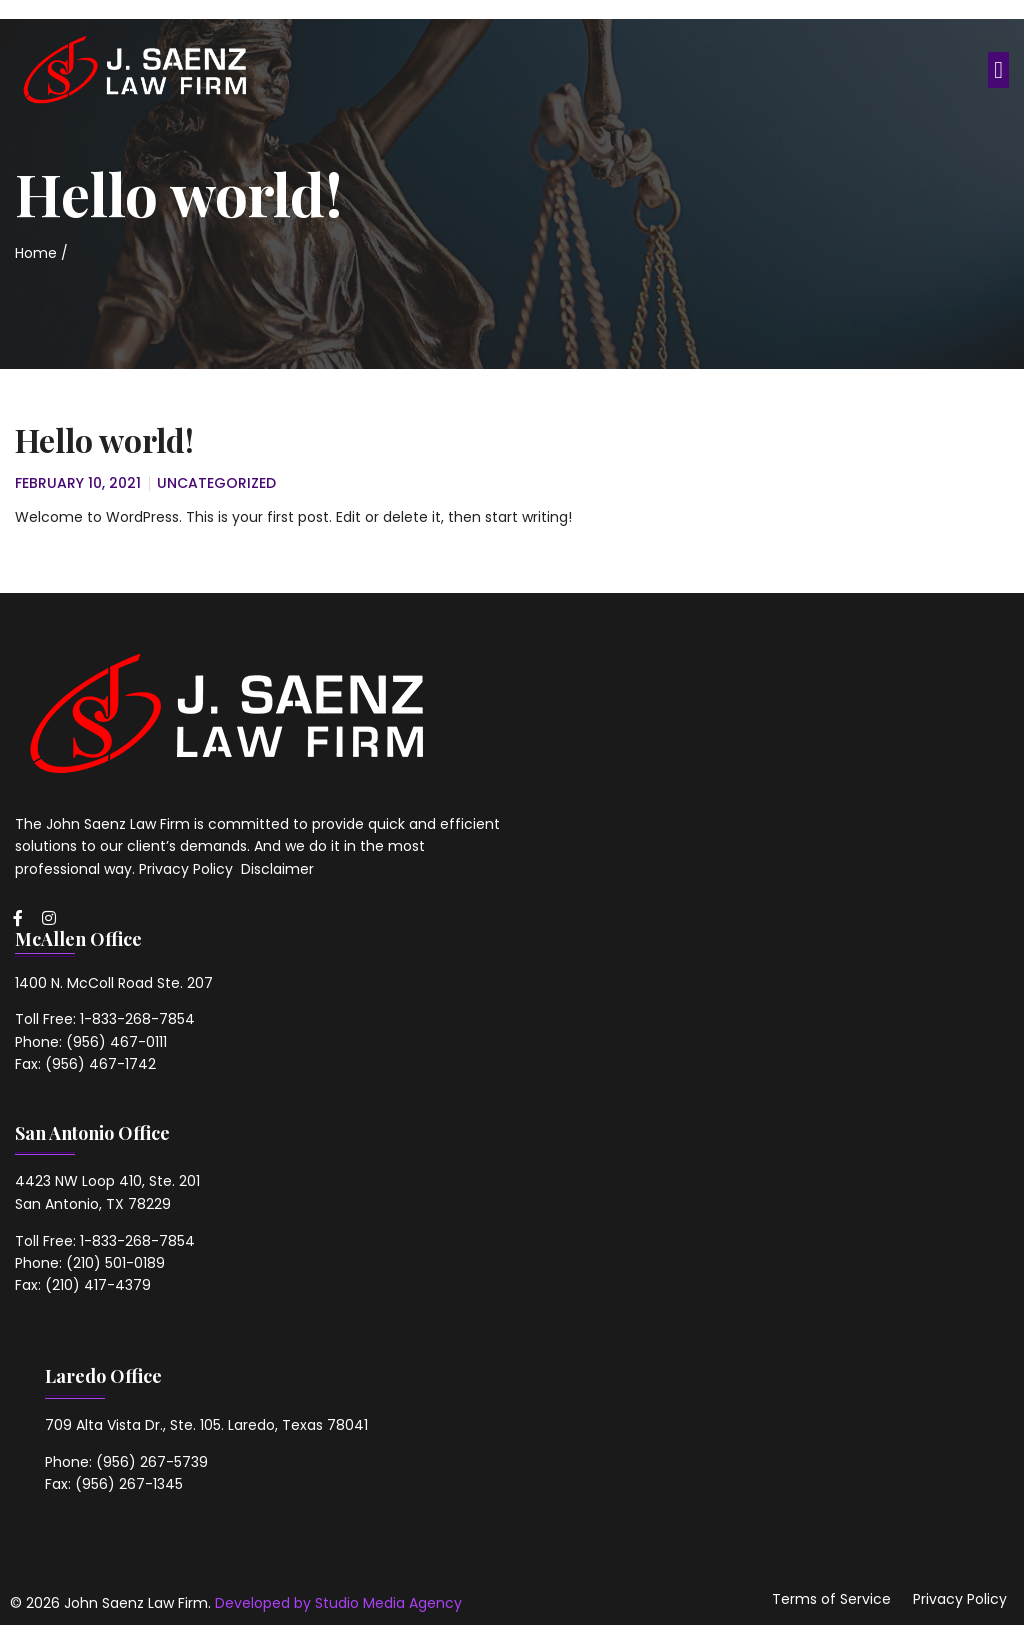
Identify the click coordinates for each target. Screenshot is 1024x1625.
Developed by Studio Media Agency (338, 1603)
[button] (998, 70)
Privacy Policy (188, 869)
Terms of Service (831, 1599)
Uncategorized (216, 483)
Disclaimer (277, 869)
